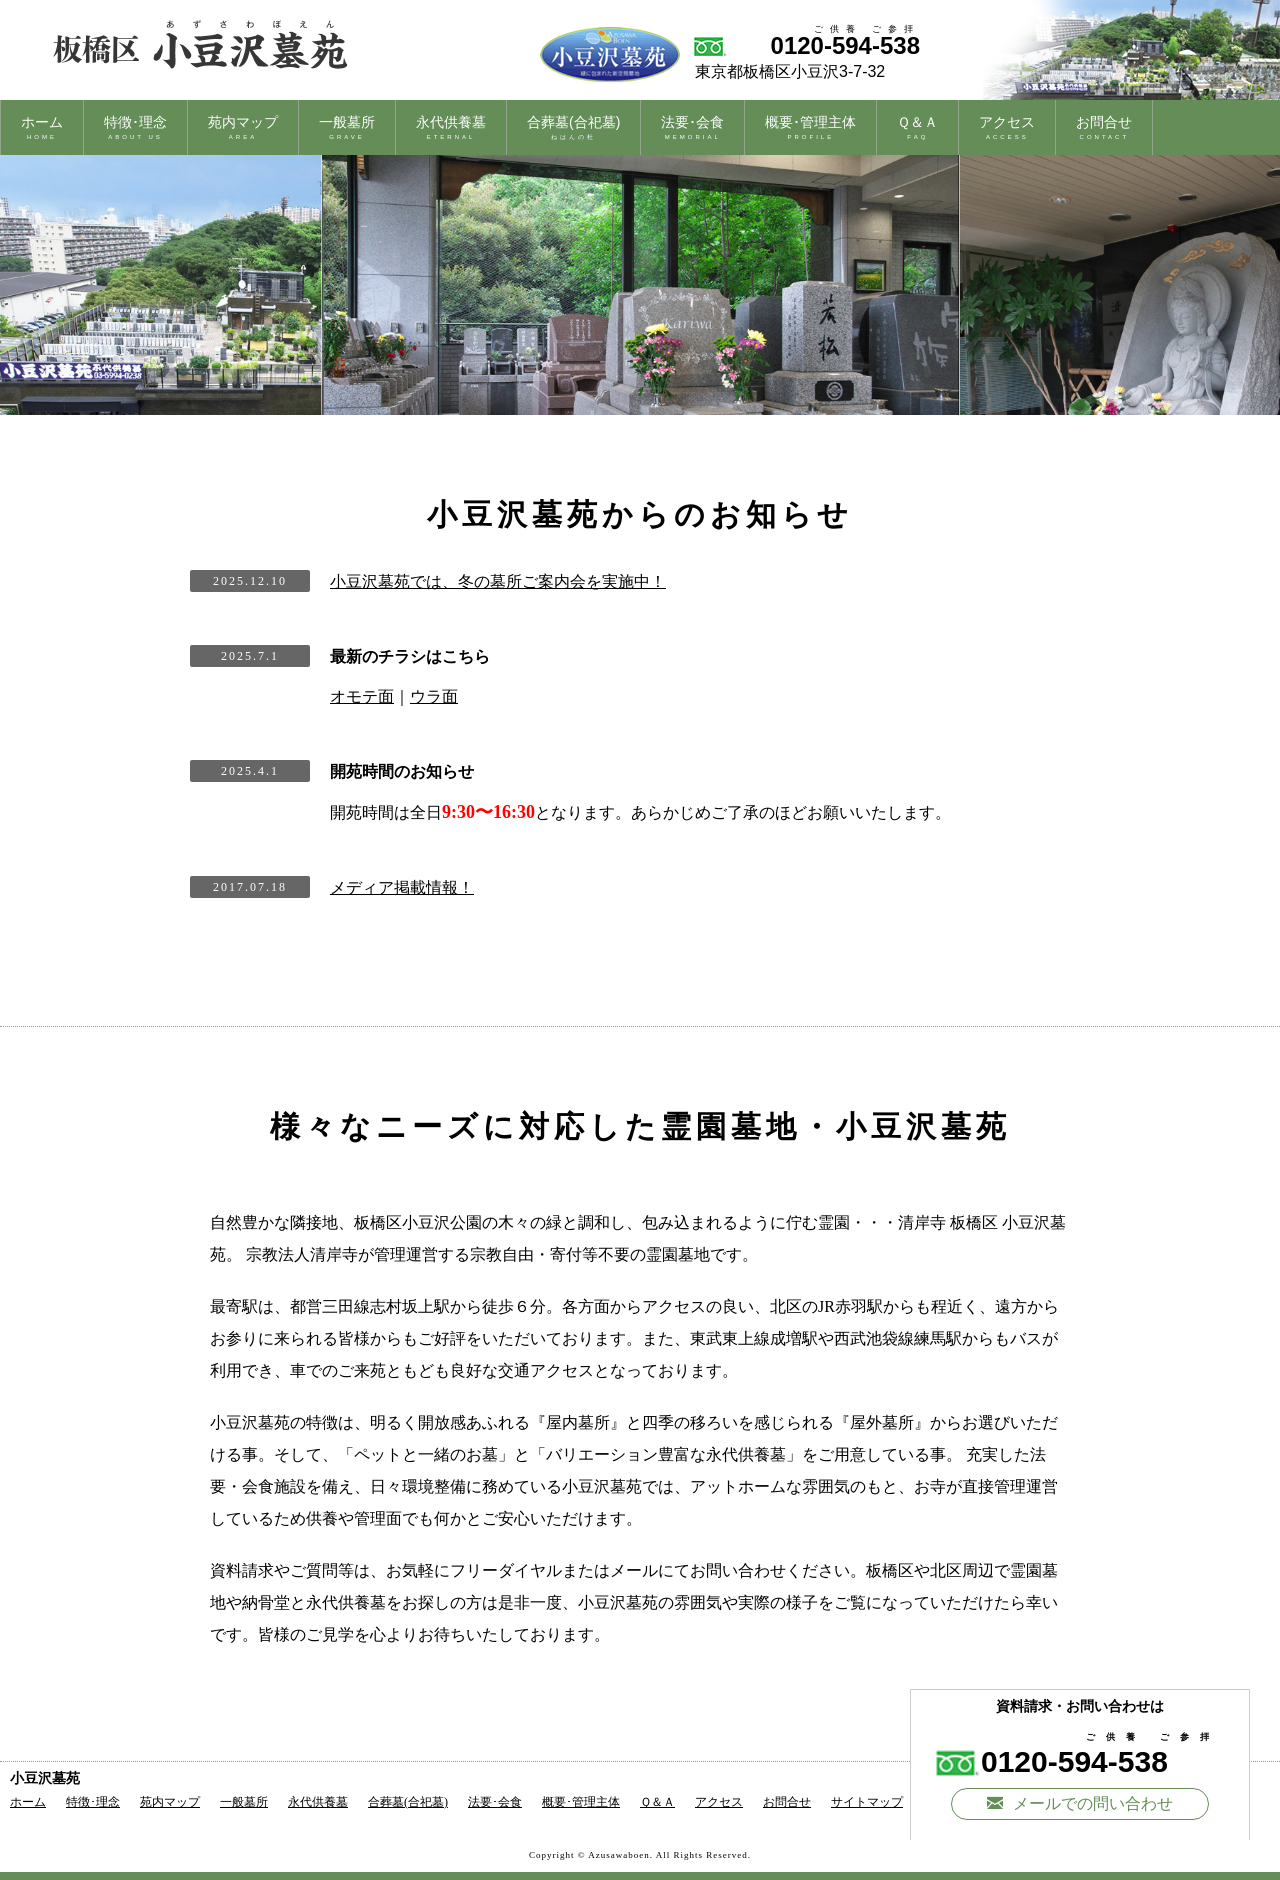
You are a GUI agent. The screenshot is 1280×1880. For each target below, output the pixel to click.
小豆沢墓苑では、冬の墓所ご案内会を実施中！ (498, 581)
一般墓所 (347, 127)
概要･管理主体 (810, 127)
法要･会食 (692, 127)
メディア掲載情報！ (402, 887)
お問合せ (1104, 127)
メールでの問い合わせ (1080, 1803)
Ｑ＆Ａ (917, 127)
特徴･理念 (135, 127)
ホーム (42, 127)
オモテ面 (362, 696)
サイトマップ (867, 1802)
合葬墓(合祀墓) (573, 127)
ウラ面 (434, 696)
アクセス (1007, 127)
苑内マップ (243, 127)
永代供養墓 (451, 127)
